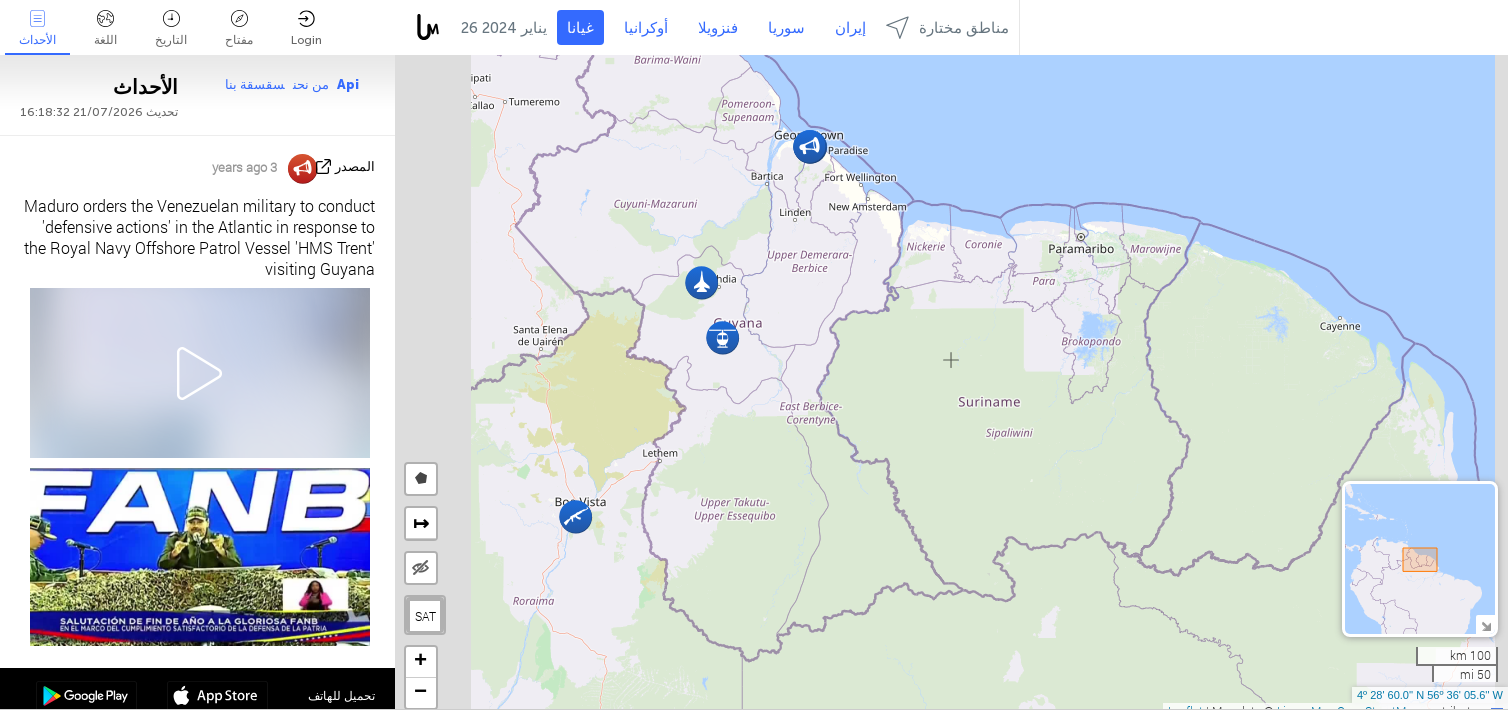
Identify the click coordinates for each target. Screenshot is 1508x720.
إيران (850, 28)
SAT (425, 616)
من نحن (311, 84)
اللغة (105, 28)
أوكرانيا (646, 28)
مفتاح (239, 28)
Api (348, 84)
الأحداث (37, 28)
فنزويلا (718, 28)
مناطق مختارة (947, 27)
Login (306, 28)
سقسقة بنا (255, 84)
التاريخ (171, 28)
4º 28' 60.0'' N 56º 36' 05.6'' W (1430, 695)
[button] (575, 516)
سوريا (786, 28)
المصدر (355, 166)
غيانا (580, 28)
